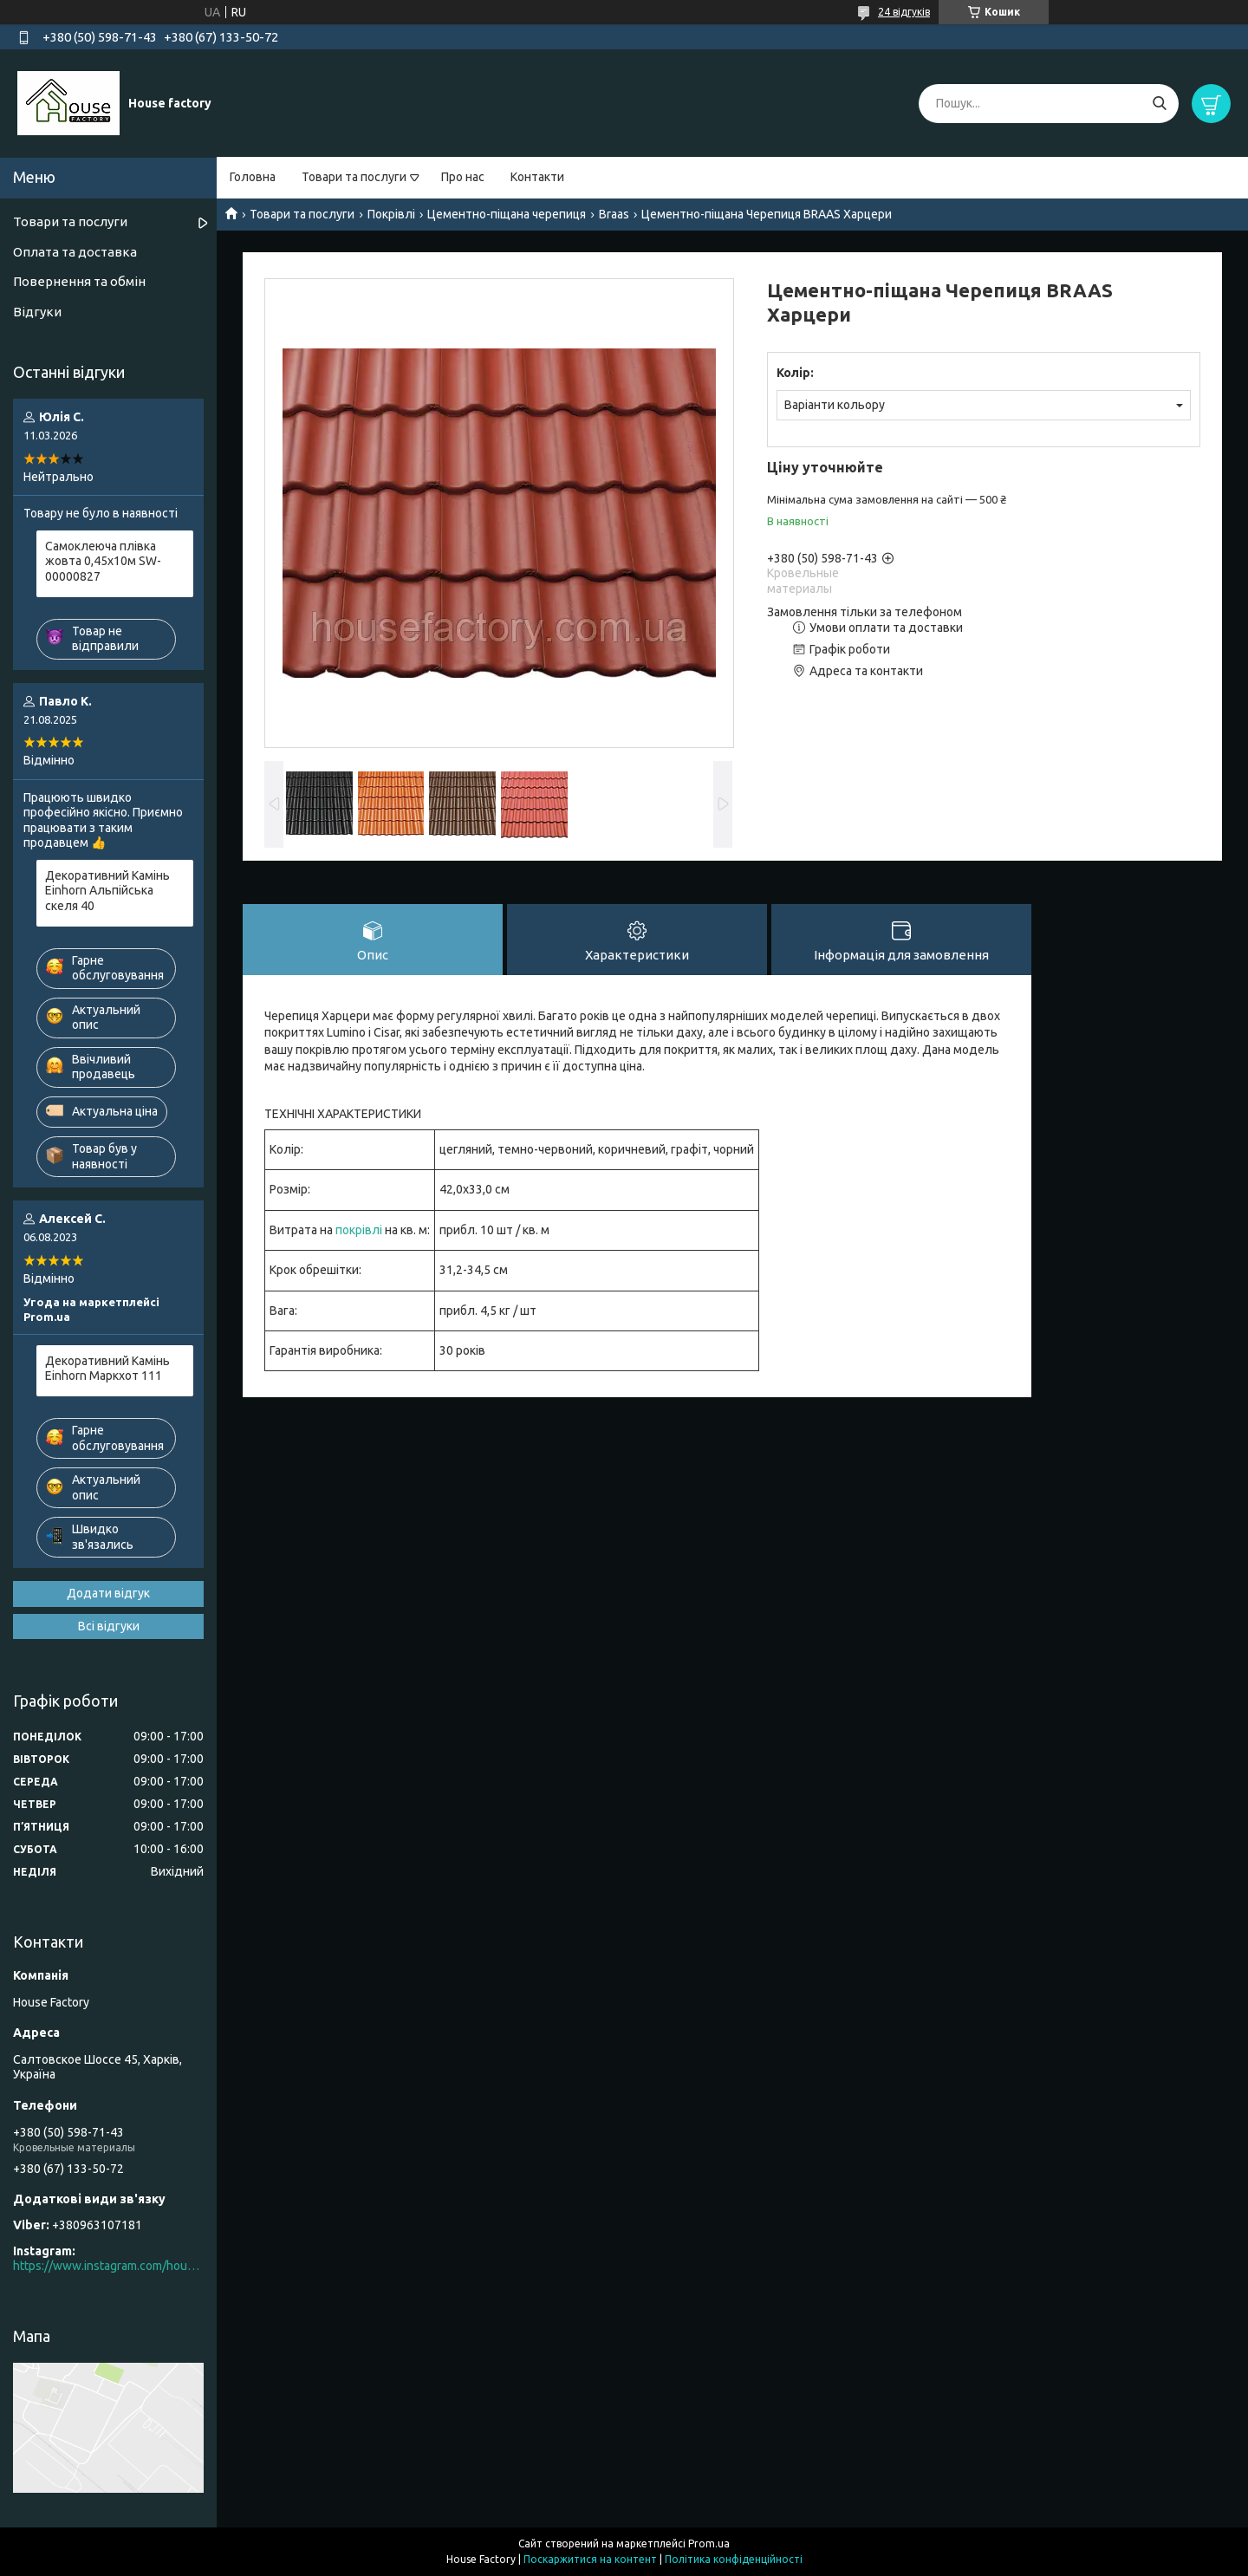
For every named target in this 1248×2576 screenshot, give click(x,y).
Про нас (462, 177)
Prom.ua (709, 2543)
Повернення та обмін (79, 281)
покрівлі (358, 1230)
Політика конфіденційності (734, 2559)
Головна (253, 177)
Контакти (537, 177)
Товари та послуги (354, 177)
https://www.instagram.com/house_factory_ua (108, 2266)
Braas (614, 214)
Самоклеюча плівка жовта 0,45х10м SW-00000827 (103, 561)
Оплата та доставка (75, 251)
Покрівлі (391, 214)
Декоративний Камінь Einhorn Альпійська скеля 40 (107, 890)
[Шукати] (1159, 103)
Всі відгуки (109, 1626)
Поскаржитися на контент (590, 2559)
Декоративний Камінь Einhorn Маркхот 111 (107, 1368)
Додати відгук (108, 1593)
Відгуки (37, 311)
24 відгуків (904, 11)
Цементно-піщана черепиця (506, 214)
